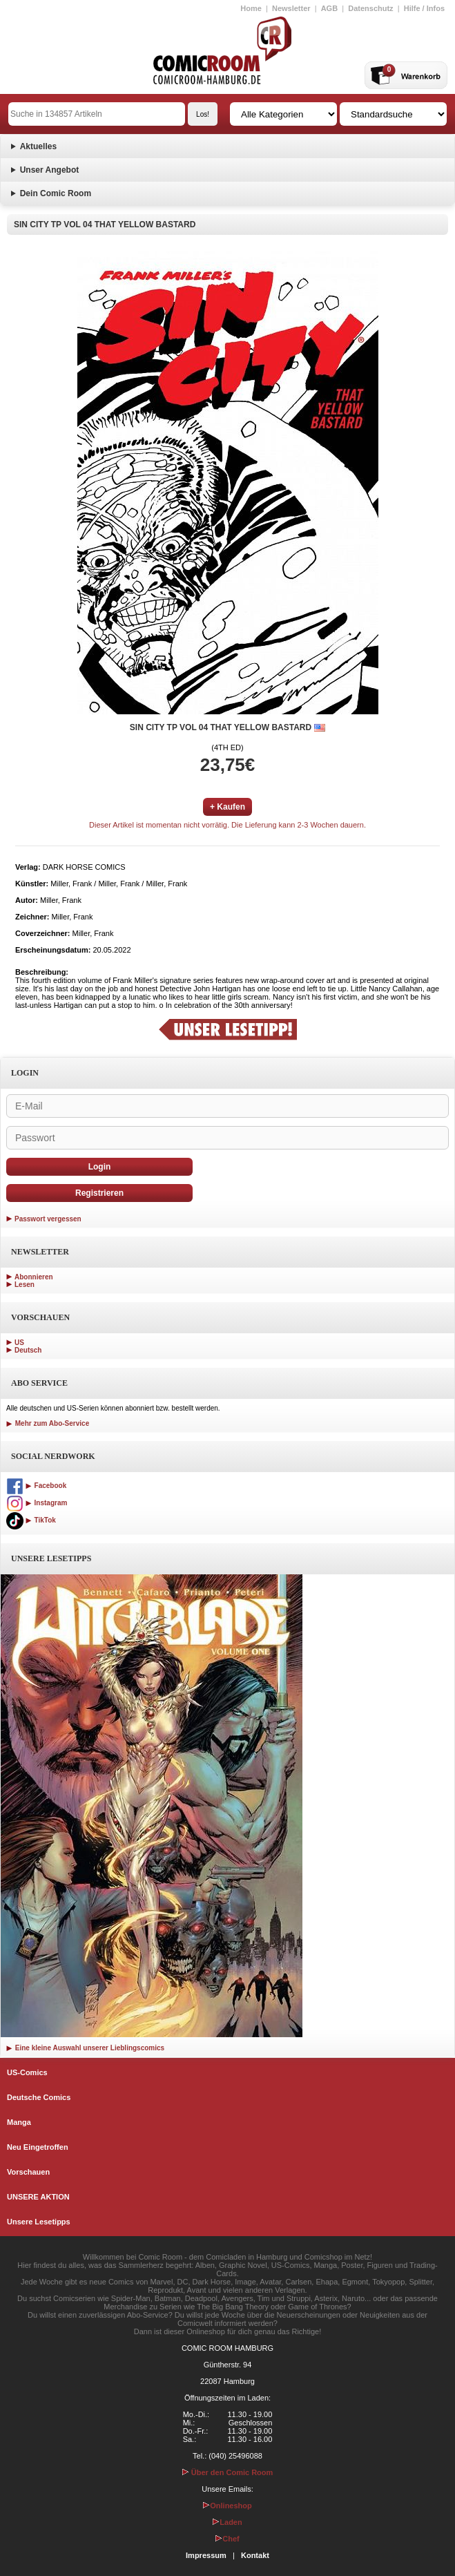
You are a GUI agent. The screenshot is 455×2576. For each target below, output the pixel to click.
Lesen (24, 1284)
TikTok (31, 1520)
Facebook (36, 1485)
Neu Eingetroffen (37, 2147)
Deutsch (27, 1350)
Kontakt (255, 2555)
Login (99, 1167)
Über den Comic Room (227, 2472)
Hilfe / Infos (424, 8)
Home (251, 8)
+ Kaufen (227, 807)
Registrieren (99, 1193)
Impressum (206, 2555)
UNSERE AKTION (38, 2197)
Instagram (36, 1503)
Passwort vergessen (47, 1219)
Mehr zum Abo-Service (47, 1423)
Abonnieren (33, 1277)
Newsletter (291, 8)
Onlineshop (227, 2505)
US (19, 1342)
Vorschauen (28, 2172)
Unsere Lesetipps (38, 2221)
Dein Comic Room (55, 193)
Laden (227, 2522)
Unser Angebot (49, 170)
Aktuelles (38, 146)
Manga (19, 2122)
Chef (227, 2539)
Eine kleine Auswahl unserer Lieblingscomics (85, 2048)
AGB (329, 8)
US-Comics (27, 2072)
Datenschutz (370, 8)
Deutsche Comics (38, 2097)
